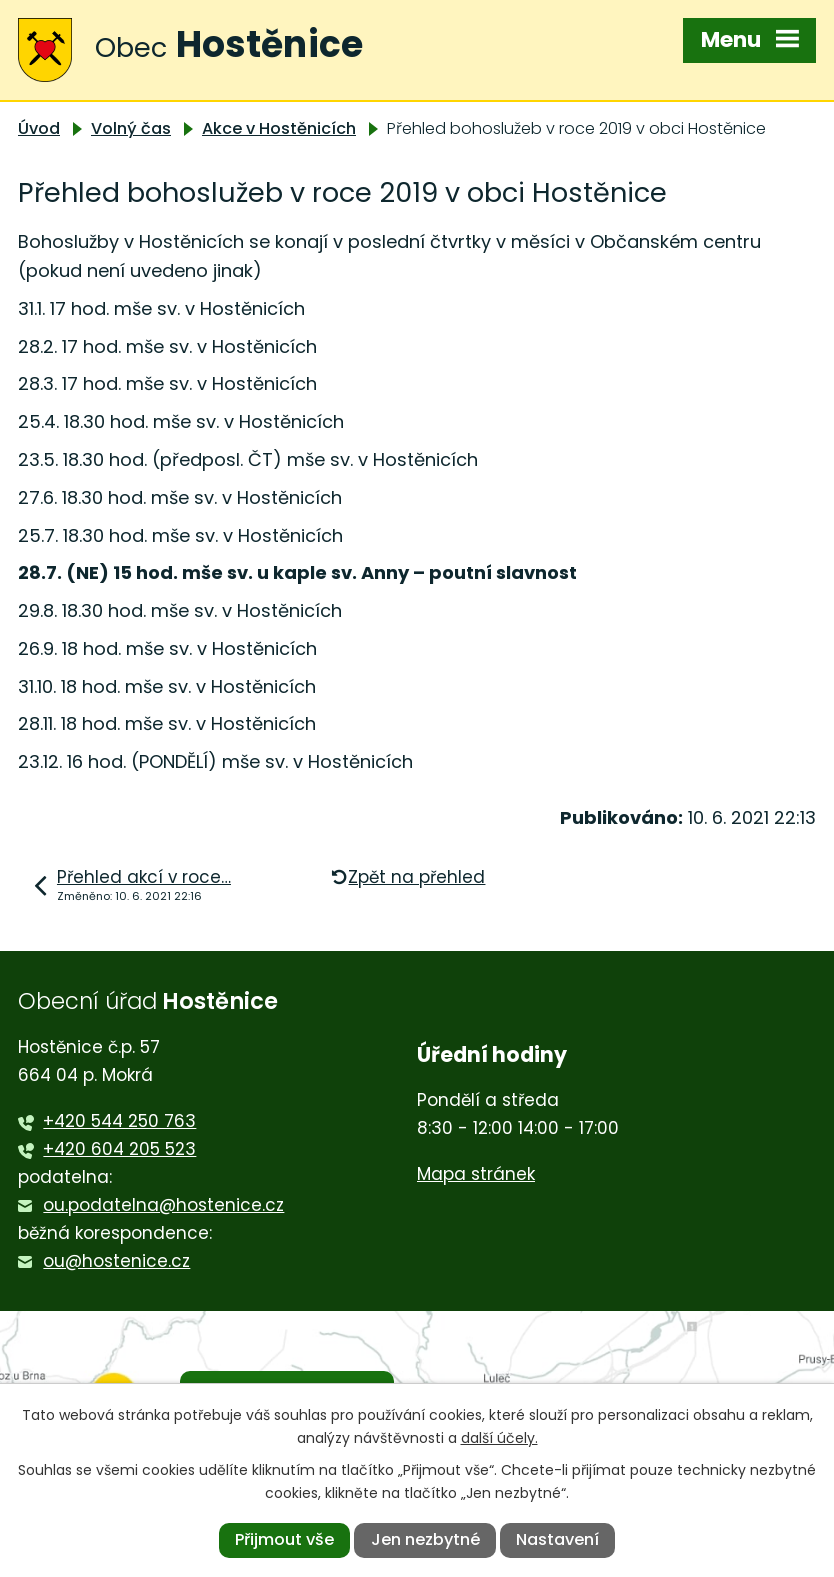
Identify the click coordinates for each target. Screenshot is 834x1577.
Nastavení (557, 1539)
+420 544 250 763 (119, 1121)
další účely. (499, 1438)
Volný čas (131, 128)
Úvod (39, 128)
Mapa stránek (476, 1174)
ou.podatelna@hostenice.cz (163, 1205)
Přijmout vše (284, 1539)
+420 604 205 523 (119, 1149)
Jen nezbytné (425, 1539)
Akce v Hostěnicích (279, 128)
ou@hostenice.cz (116, 1261)
